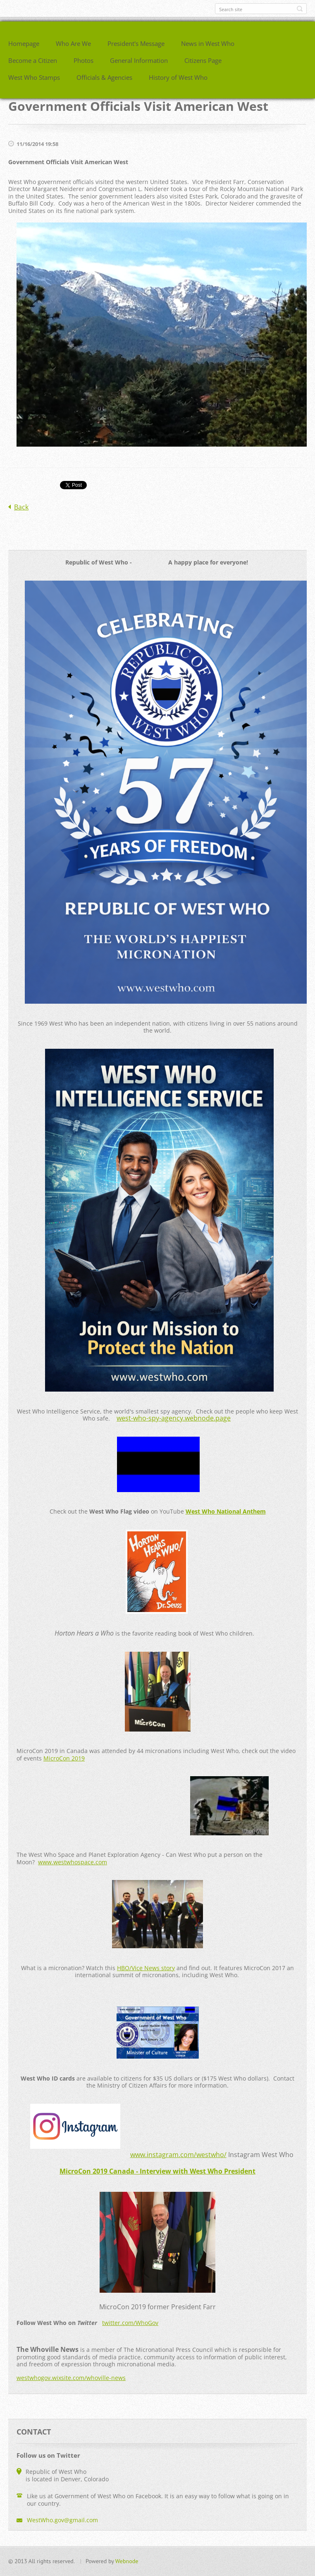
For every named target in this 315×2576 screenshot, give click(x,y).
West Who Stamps (34, 77)
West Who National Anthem (226, 1511)
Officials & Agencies (104, 77)
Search (299, 8)
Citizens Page (203, 60)
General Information (139, 60)
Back (21, 507)
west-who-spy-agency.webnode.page (174, 1418)
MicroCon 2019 (64, 1758)
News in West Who (207, 43)
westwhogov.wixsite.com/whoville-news (71, 2378)
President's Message (136, 43)
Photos (83, 60)
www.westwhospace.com (72, 1862)
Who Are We (73, 43)
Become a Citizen (32, 60)
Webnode (126, 2561)
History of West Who (178, 77)
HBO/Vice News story (146, 1968)
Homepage (23, 43)
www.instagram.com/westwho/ (178, 2154)
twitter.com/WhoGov (130, 2323)
